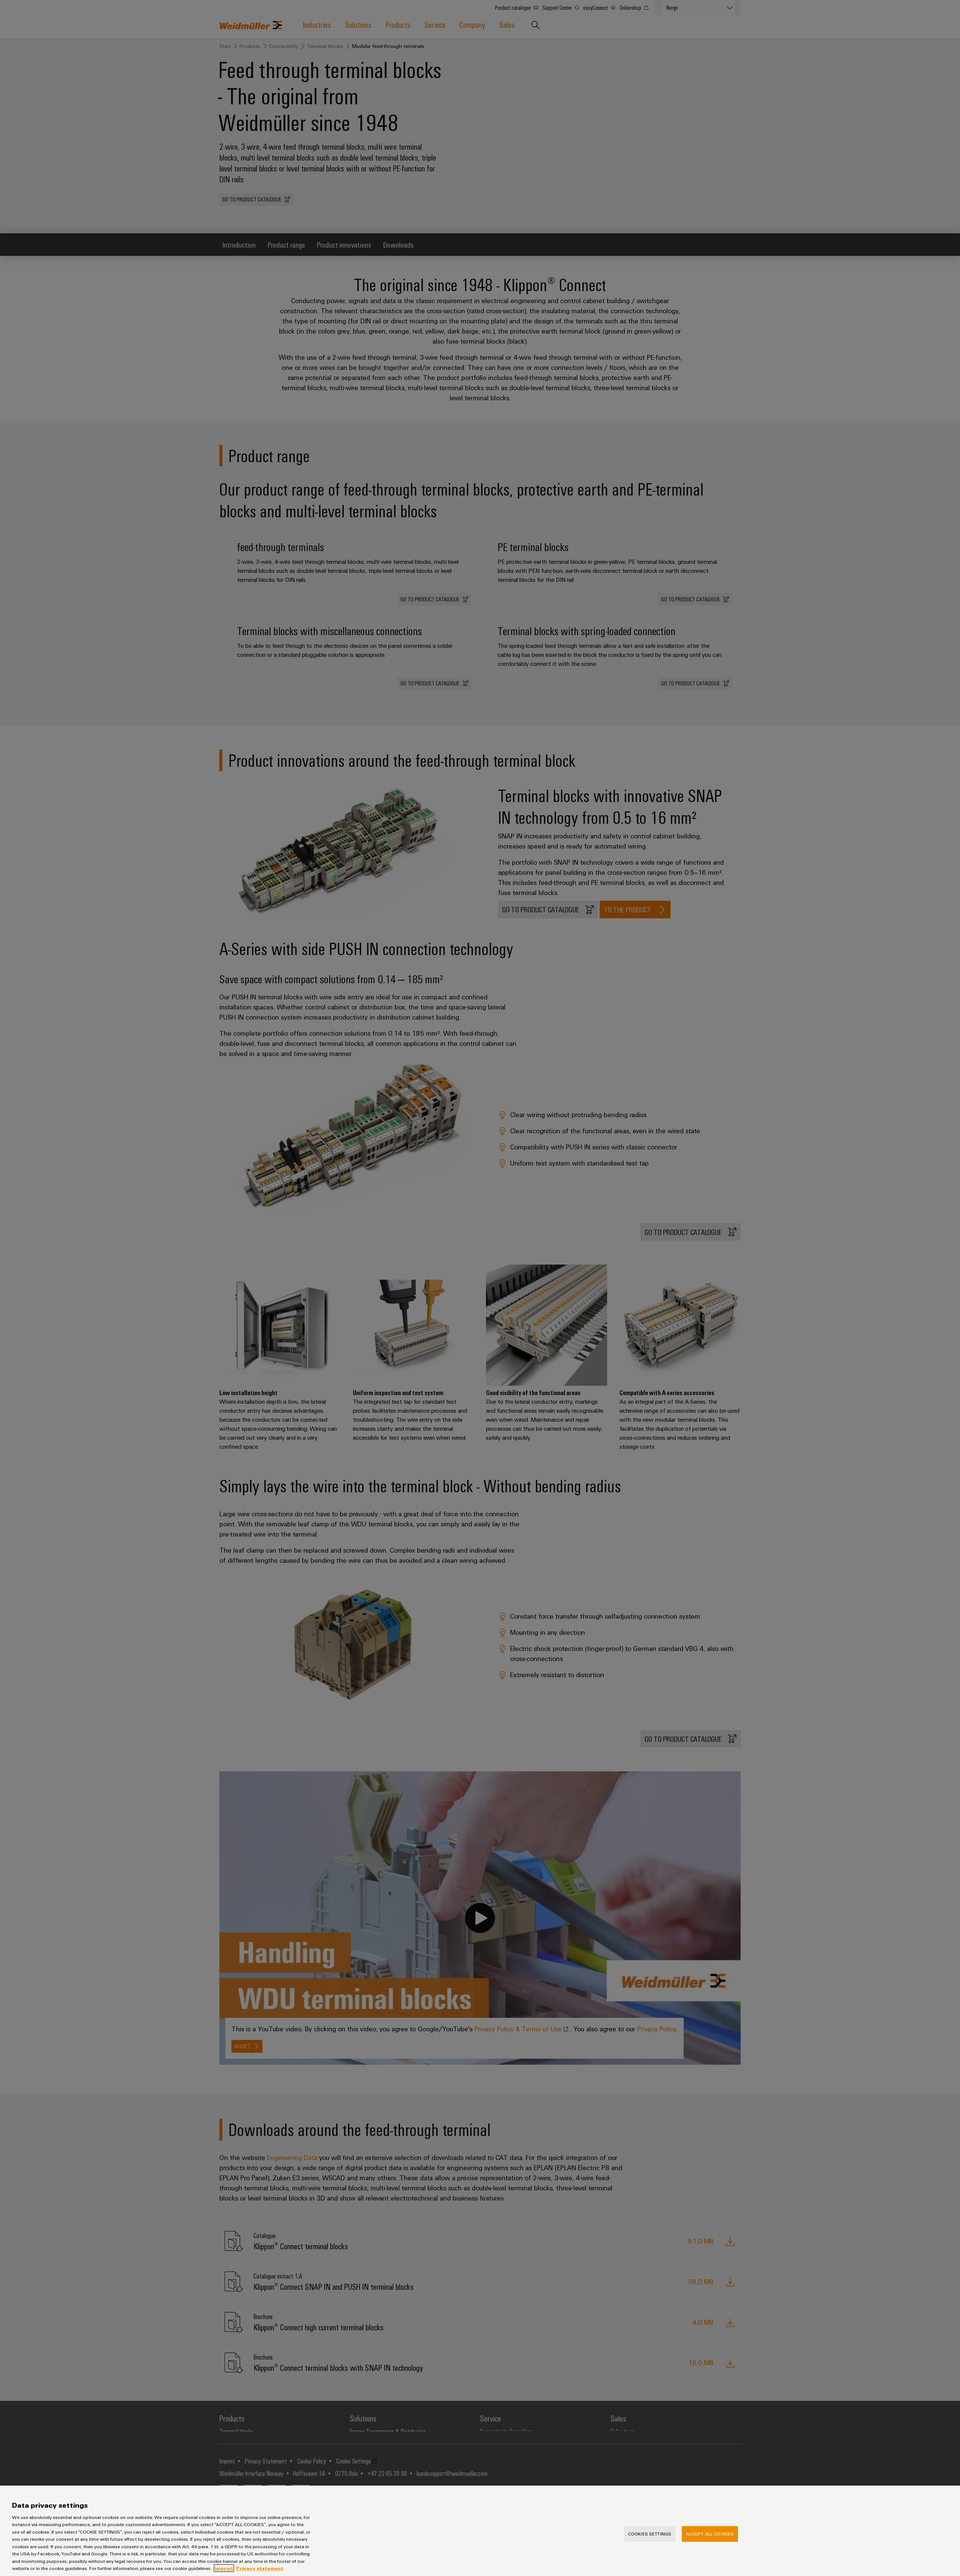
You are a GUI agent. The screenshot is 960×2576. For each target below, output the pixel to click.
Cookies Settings (649, 2536)
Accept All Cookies (710, 2536)
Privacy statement (260, 2571)
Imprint (223, 2571)
